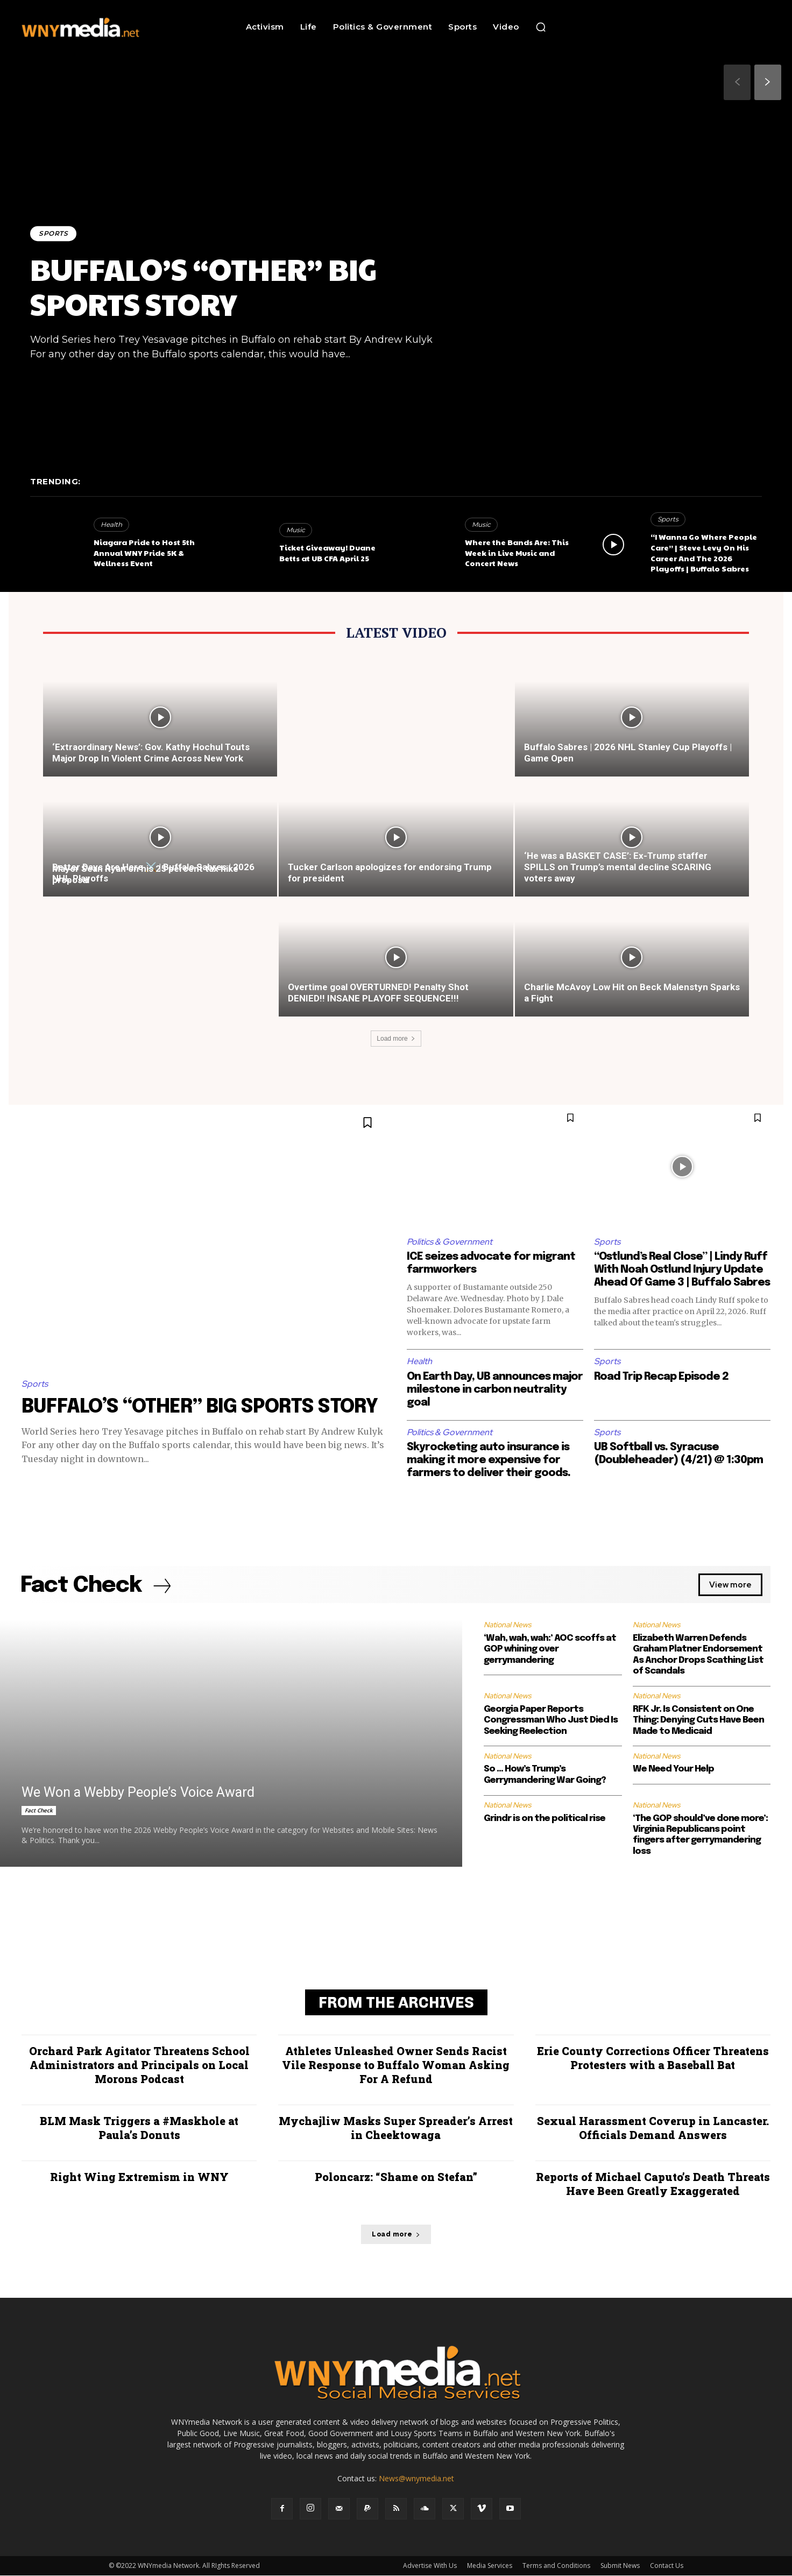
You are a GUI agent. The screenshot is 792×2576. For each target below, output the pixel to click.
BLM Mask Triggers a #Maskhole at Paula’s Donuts (139, 2128)
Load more (396, 1038)
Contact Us (666, 2566)
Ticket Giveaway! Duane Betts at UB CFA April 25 (327, 552)
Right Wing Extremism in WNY (139, 2177)
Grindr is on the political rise (544, 1818)
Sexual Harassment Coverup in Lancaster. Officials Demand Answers (653, 2128)
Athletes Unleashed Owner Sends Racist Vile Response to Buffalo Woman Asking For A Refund (396, 2065)
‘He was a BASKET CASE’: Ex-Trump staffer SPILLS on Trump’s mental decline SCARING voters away (617, 867)
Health (111, 524)
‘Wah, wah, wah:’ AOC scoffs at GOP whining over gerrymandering (550, 1649)
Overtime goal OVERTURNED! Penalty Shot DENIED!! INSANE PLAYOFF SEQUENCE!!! (378, 993)
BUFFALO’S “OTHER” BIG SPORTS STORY (203, 286)
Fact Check (39, 1811)
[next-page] (767, 82)
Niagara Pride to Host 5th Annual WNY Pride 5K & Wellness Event (144, 552)
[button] (540, 27)
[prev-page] (737, 82)
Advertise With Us (430, 2566)
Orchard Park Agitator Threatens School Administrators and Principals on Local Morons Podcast (139, 2065)
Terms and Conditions (556, 2566)
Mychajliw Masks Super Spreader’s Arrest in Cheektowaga (396, 2128)
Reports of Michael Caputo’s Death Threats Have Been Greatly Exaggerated (653, 2184)
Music (295, 530)
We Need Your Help (673, 1769)
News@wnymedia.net (416, 2479)
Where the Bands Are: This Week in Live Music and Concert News (517, 552)
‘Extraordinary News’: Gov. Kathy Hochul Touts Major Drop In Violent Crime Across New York (151, 753)
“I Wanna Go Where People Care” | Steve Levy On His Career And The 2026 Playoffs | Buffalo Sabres (703, 552)
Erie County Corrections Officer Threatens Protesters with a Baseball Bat (653, 2058)
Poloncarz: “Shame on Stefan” (396, 2177)
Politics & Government (449, 1241)
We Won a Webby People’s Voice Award (138, 1793)
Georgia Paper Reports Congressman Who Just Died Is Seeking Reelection (551, 1720)
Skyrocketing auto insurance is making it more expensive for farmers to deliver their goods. (488, 1460)
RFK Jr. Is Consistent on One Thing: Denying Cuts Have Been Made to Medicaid (698, 1720)
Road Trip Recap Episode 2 (661, 1376)
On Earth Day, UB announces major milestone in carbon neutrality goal (495, 1389)
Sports (53, 233)
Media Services (489, 2566)
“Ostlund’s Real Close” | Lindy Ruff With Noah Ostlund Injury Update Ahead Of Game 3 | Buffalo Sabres (682, 1269)
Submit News (620, 2566)
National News (507, 1625)
